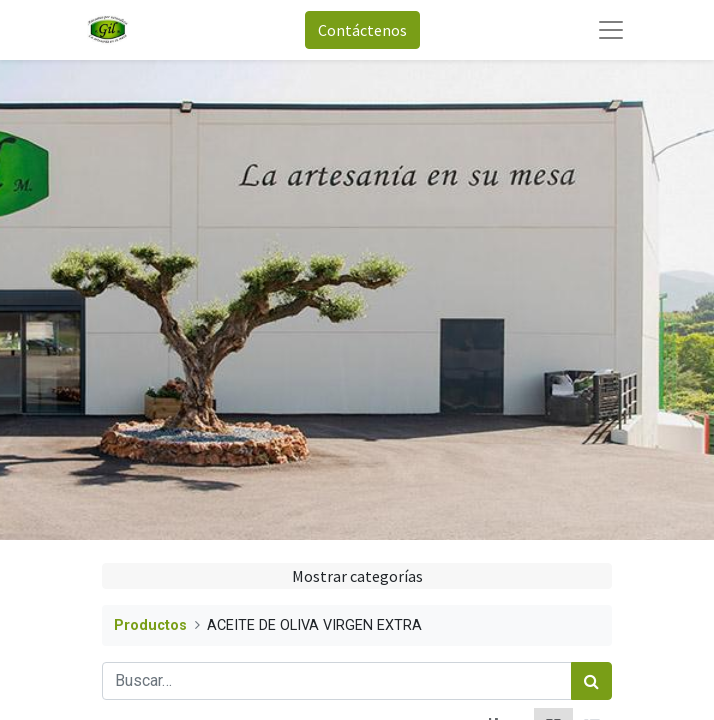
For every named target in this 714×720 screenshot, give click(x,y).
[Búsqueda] (591, 681)
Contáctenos (362, 30)
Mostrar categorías (357, 576)
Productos (150, 625)
